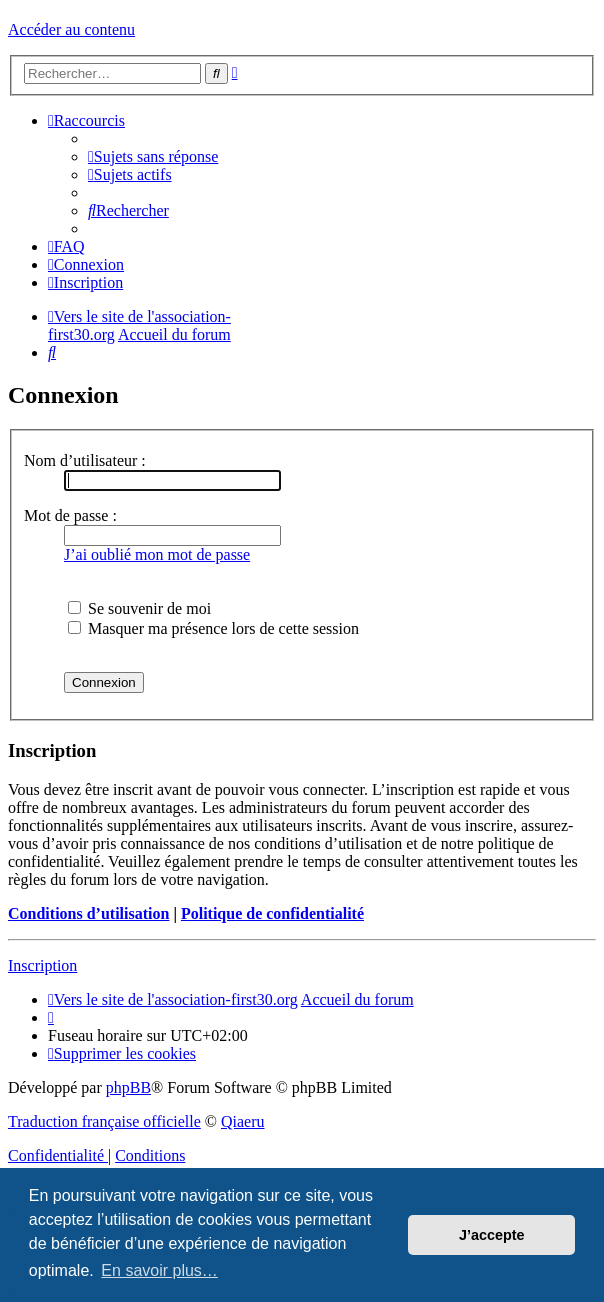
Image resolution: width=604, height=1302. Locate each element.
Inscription (42, 965)
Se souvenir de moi (139, 608)
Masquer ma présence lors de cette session (213, 628)
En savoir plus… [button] (159, 1270)
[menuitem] (153, 156)
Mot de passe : (70, 515)
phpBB (128, 1087)
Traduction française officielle (104, 1121)
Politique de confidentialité (272, 913)
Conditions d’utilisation (88, 913)
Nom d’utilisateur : (85, 460)
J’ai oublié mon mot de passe (157, 554)
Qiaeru (243, 1121)
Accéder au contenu (71, 29)
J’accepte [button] (492, 1235)
